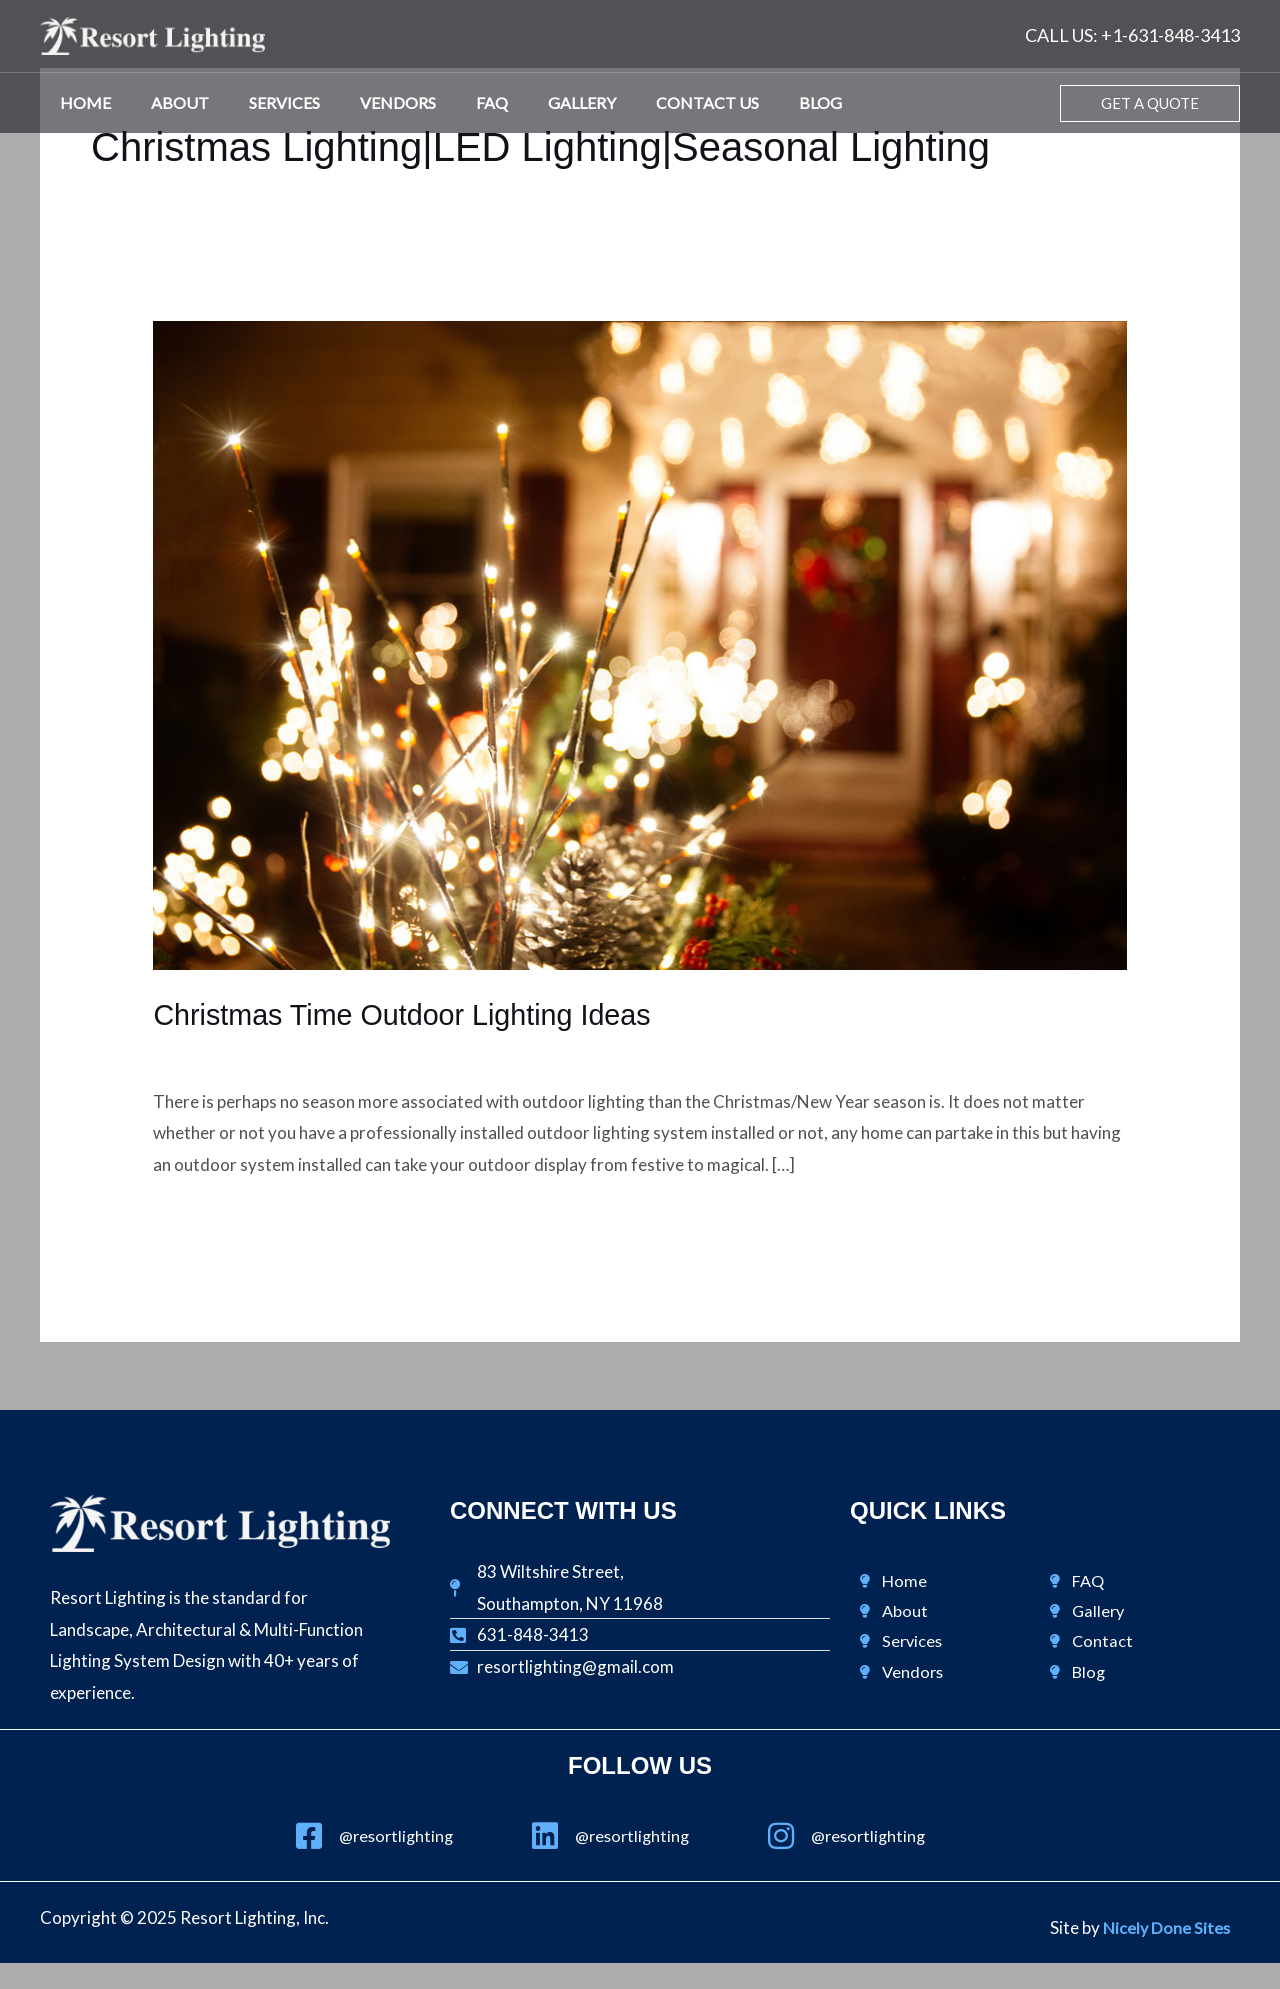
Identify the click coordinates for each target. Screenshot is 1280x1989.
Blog (760, 102)
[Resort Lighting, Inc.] (152, 33)
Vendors (370, 102)
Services (264, 102)
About (168, 102)
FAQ (456, 102)
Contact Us (655, 102)
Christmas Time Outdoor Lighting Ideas (413, 1014)
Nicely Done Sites (1165, 1928)
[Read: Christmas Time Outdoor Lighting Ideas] (639, 643)
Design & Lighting (218, 1051)
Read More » (200, 1219)
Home (81, 102)
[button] (1150, 103)
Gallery (538, 102)
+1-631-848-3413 (1170, 35)
